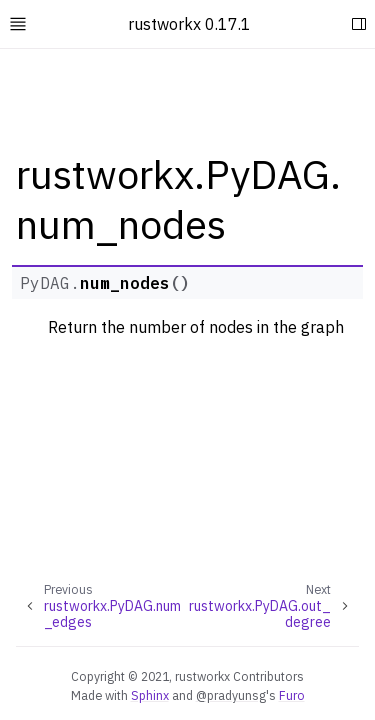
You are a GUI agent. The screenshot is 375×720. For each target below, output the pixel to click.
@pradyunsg (231, 695)
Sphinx (150, 695)
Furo (292, 695)
